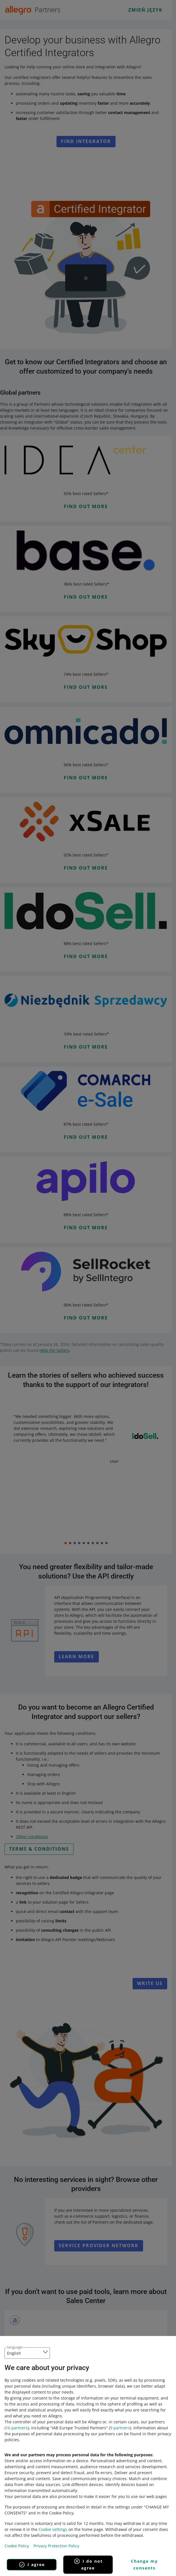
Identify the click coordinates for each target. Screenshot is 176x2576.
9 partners (120, 2427)
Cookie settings (53, 2529)
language (14, 2347)
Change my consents (144, 2564)
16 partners (17, 2427)
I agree (31, 2564)
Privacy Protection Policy (56, 2545)
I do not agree (88, 2564)
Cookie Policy (17, 2545)
